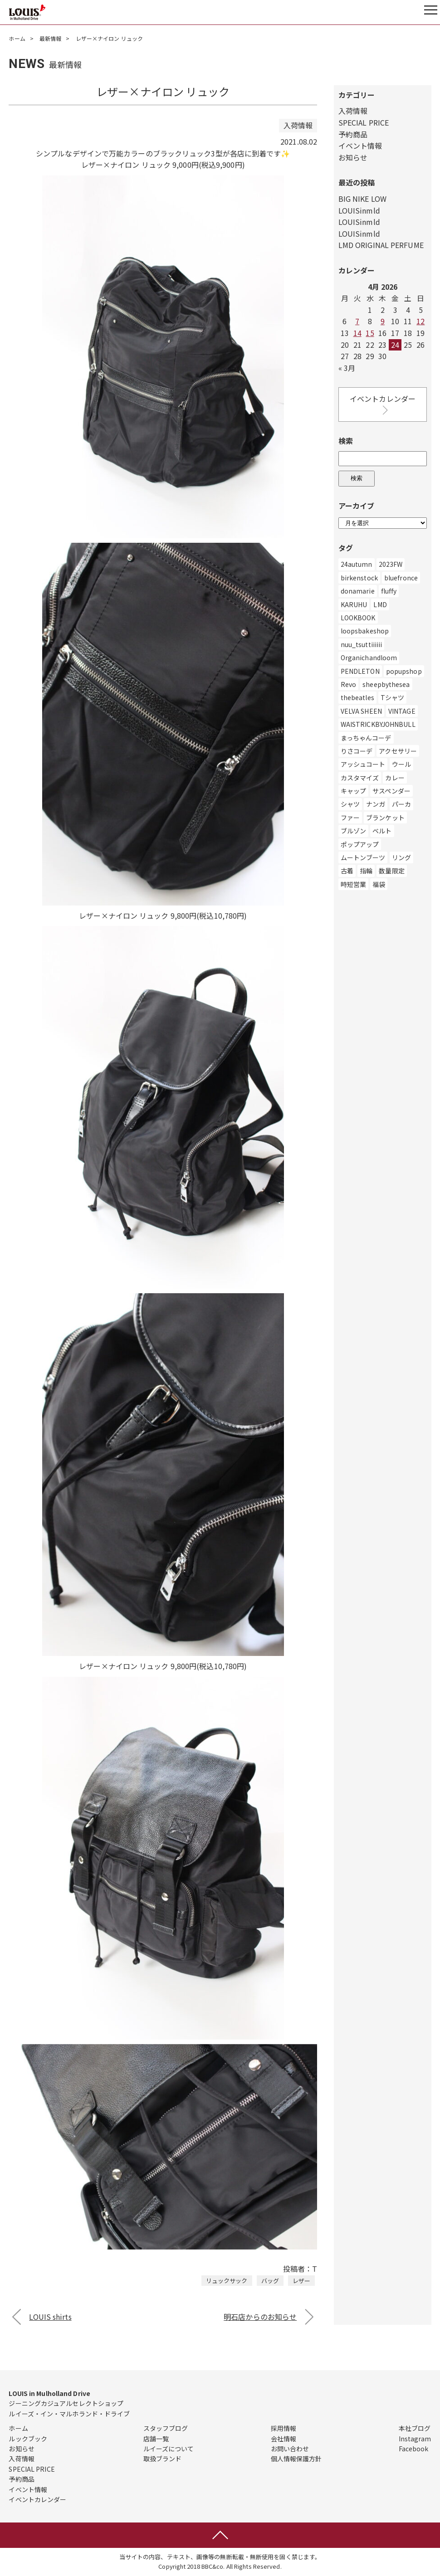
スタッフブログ (165, 2428)
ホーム (17, 38)
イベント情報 (360, 145)
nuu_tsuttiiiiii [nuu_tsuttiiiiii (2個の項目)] (361, 644)
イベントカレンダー (383, 404)
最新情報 (50, 38)
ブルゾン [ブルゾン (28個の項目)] (353, 830)
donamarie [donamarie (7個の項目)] (358, 590)
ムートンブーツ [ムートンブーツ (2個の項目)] (363, 857)
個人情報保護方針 (296, 2458)
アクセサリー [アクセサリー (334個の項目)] (398, 750)
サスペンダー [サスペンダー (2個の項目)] (391, 790)
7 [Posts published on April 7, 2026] (357, 321)
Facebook (414, 2448)
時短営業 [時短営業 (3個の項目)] (353, 884)
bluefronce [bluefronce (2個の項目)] (401, 577)
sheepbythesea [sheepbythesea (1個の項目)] (386, 684)
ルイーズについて (168, 2448)
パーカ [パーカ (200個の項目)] (401, 803)
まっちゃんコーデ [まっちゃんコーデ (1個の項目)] (366, 737)
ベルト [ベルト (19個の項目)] (381, 830)
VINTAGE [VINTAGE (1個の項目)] (402, 711)
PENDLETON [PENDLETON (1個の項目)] (360, 671)
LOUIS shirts (50, 2316)
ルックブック (28, 2438)
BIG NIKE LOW (362, 198)
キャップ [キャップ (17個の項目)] (353, 790)
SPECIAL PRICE (363, 122)
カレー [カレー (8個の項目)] (394, 777)
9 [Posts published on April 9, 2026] (383, 321)
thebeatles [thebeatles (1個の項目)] (357, 697)
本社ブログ (415, 2428)
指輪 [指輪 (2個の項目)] (366, 870)
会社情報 (283, 2438)
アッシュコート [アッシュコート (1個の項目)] (363, 764)
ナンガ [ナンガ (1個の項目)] (375, 803)
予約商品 (352, 134)
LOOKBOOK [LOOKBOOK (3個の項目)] (358, 617)
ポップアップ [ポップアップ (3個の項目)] (360, 844)
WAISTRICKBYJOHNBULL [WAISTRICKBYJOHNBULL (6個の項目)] (378, 724)
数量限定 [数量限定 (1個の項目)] (391, 870)
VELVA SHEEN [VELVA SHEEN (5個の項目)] (361, 711)
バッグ (270, 2280)
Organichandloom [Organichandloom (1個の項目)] (369, 657)
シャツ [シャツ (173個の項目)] (350, 803)
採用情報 (283, 2428)
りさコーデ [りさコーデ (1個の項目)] (357, 750)
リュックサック (227, 2280)
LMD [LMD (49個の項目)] (379, 604)
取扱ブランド (162, 2458)
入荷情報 (352, 110)
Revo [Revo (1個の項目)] (348, 684)
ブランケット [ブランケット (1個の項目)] (385, 817)
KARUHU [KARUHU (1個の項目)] (354, 604)
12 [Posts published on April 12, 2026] (420, 321)
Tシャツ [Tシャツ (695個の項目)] (392, 697)
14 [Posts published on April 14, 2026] (357, 332)
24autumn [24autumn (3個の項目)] (356, 564)
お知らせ (352, 157)
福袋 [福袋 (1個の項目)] (378, 884)
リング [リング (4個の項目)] (401, 857)
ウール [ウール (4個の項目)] (401, 764)
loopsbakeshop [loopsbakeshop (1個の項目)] (365, 630)
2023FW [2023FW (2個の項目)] (391, 564)
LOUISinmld (359, 210)
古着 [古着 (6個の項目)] (347, 870)
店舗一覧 (156, 2438)
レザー (301, 2280)
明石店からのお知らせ (260, 2316)
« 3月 (346, 367)
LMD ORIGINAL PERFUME (381, 244)
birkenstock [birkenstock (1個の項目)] (359, 577)
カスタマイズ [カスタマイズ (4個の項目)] (360, 777)
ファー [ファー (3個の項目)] (350, 817)
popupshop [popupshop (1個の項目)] (404, 671)
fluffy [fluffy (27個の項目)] (389, 590)
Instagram (415, 2438)
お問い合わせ (290, 2448)
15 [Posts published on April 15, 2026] (370, 332)
